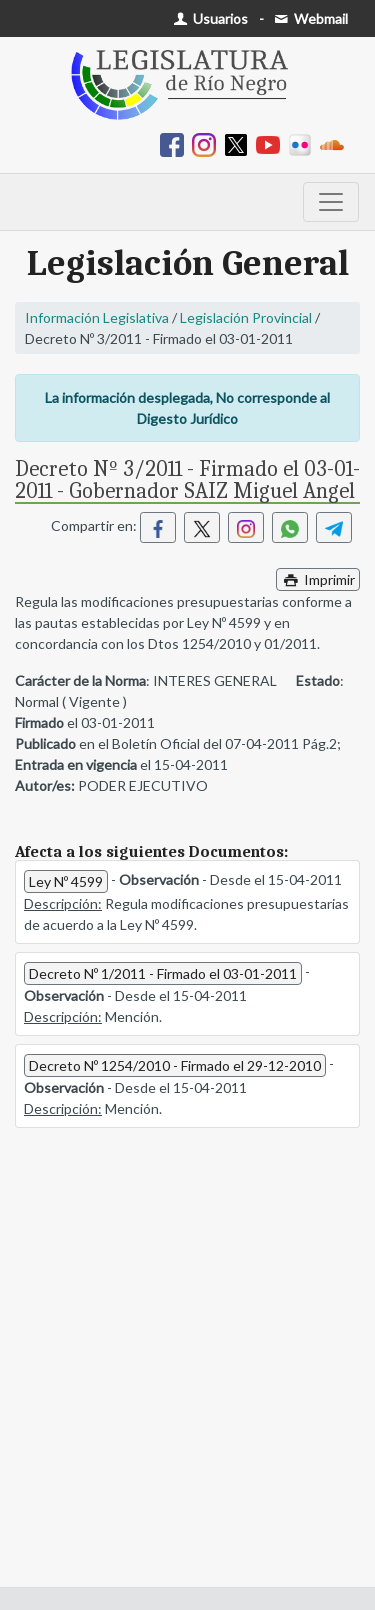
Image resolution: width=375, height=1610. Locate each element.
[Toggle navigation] (331, 202)
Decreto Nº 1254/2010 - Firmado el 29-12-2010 (175, 1065)
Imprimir (318, 579)
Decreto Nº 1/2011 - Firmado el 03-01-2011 (163, 973)
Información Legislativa (97, 317)
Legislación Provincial (246, 317)
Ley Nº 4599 (66, 881)
